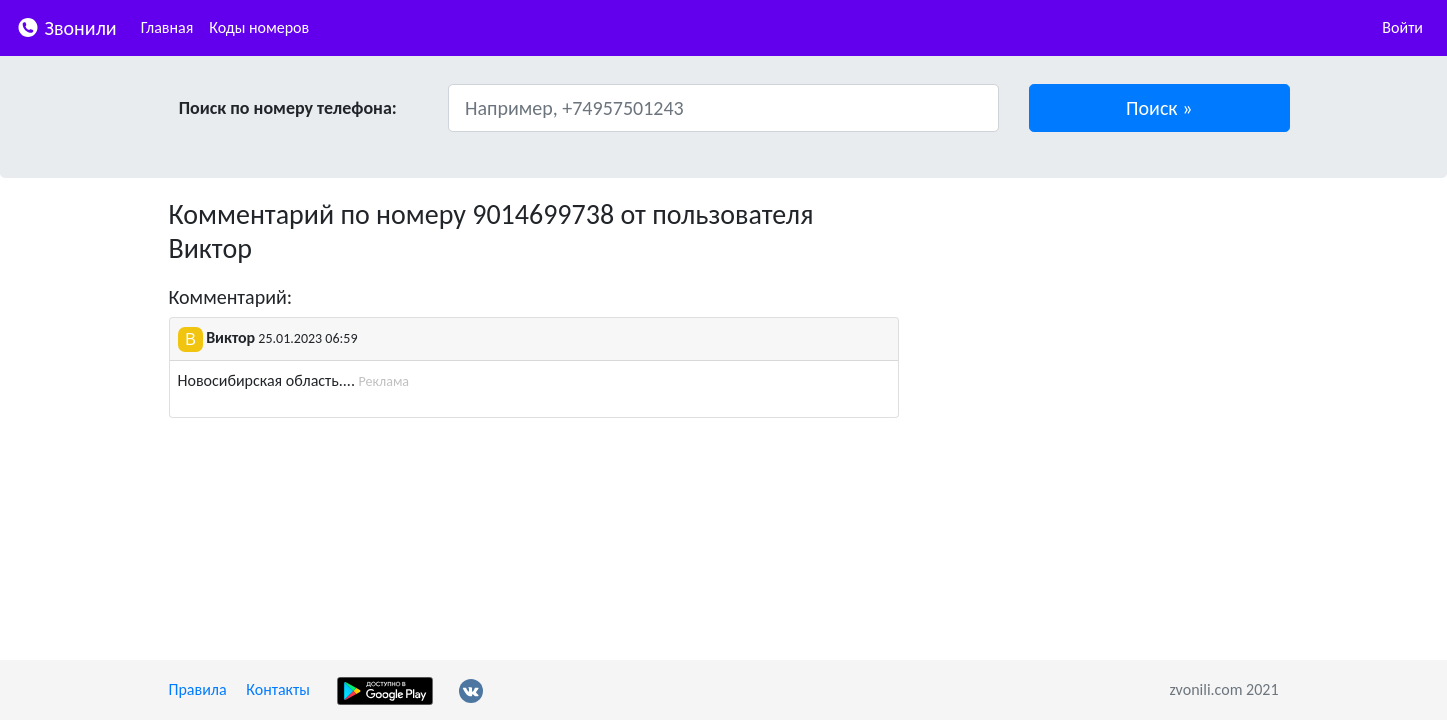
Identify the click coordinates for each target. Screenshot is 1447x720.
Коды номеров (259, 27)
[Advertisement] (1104, 338)
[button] (1159, 108)
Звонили (66, 26)
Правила (198, 689)
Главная (167, 27)
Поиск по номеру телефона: (288, 108)
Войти (1402, 27)
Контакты (278, 689)
